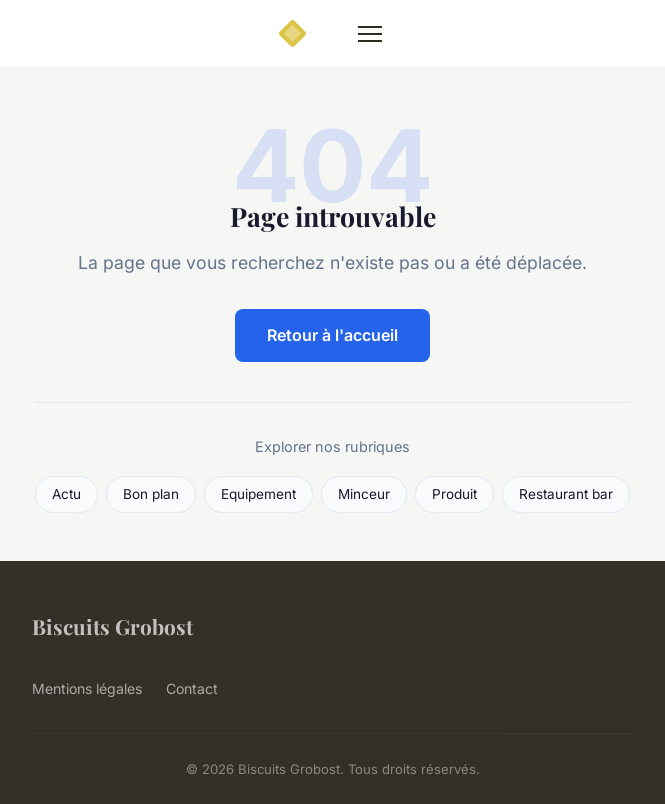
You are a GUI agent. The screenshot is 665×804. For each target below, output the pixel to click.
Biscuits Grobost (112, 626)
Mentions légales (87, 688)
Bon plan (151, 494)
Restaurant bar (566, 494)
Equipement (258, 494)
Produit (454, 494)
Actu (66, 494)
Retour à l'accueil (332, 335)
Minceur (364, 494)
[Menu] (370, 34)
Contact (192, 688)
